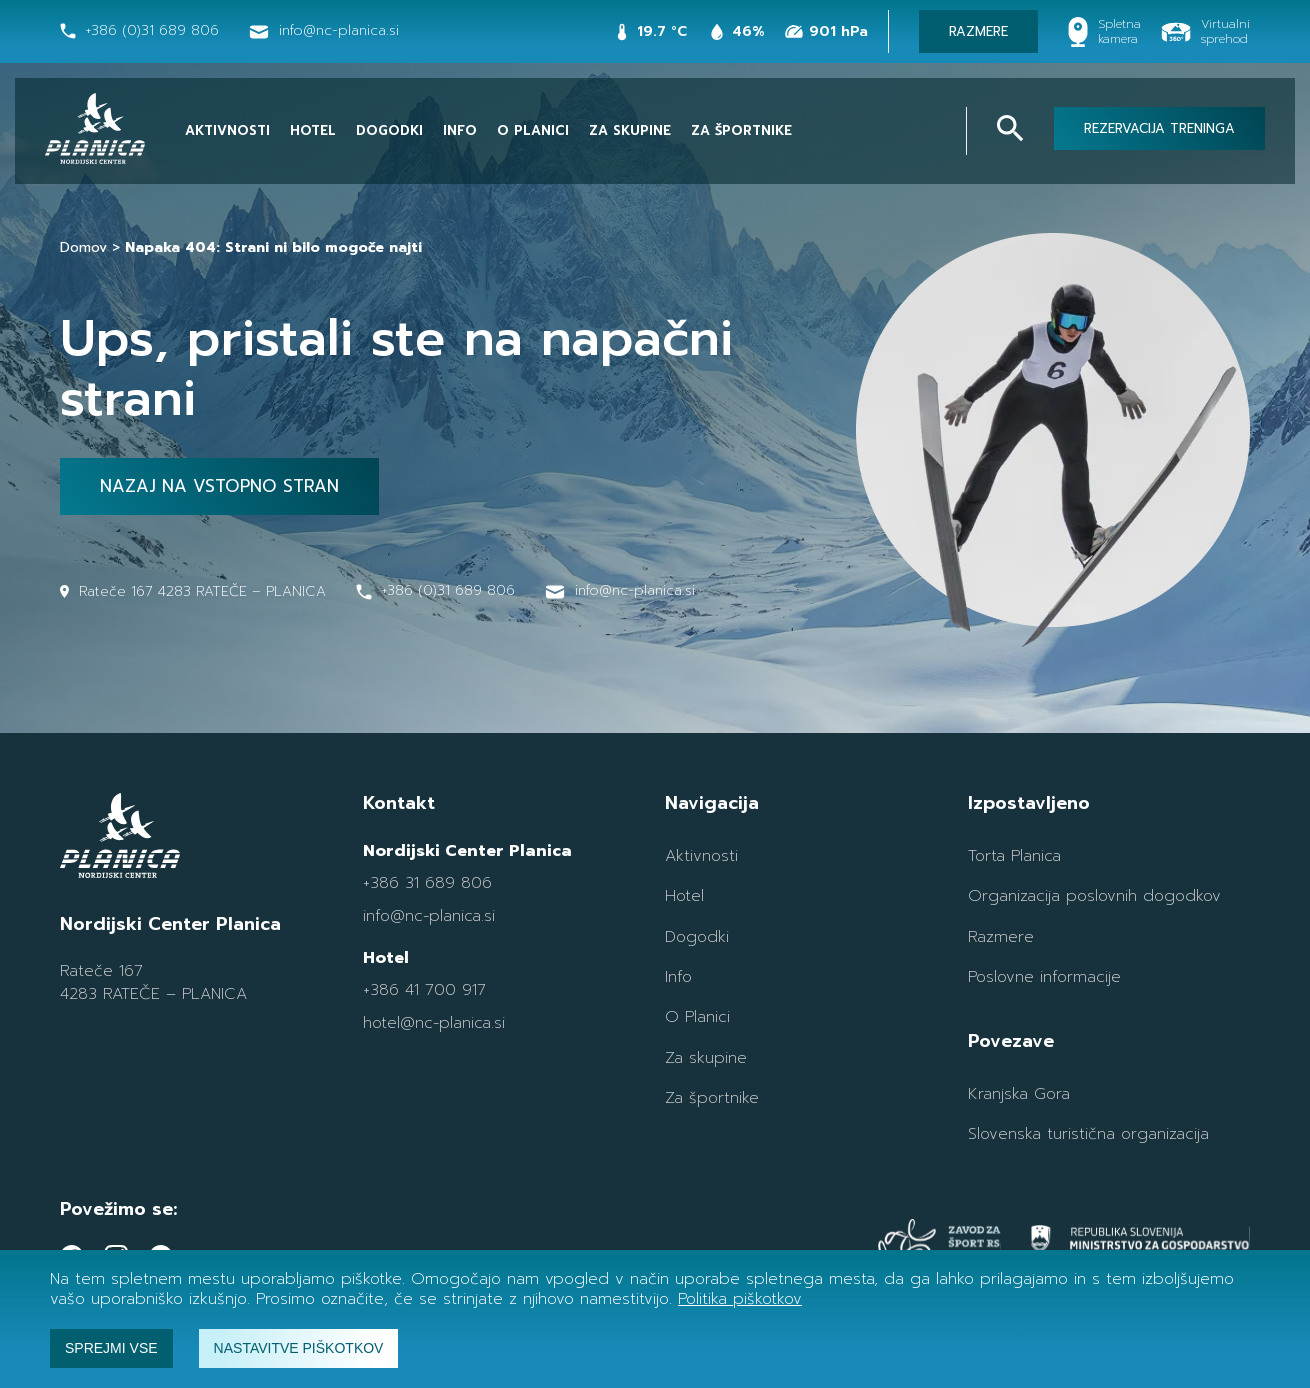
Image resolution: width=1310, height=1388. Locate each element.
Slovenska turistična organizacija (1088, 1134)
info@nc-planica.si (429, 916)
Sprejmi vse (111, 1348)
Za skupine (630, 130)
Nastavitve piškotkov (299, 1348)
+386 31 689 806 (427, 883)
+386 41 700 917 (424, 990)
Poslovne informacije (1044, 977)
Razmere (1001, 937)
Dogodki (389, 130)
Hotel (313, 130)
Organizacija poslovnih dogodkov (1094, 896)
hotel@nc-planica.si (434, 1023)
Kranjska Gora (1019, 1094)
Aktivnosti (227, 130)
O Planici (533, 130)
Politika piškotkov (740, 1299)
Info (460, 130)
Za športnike (741, 130)
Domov (83, 247)
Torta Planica (1014, 856)
